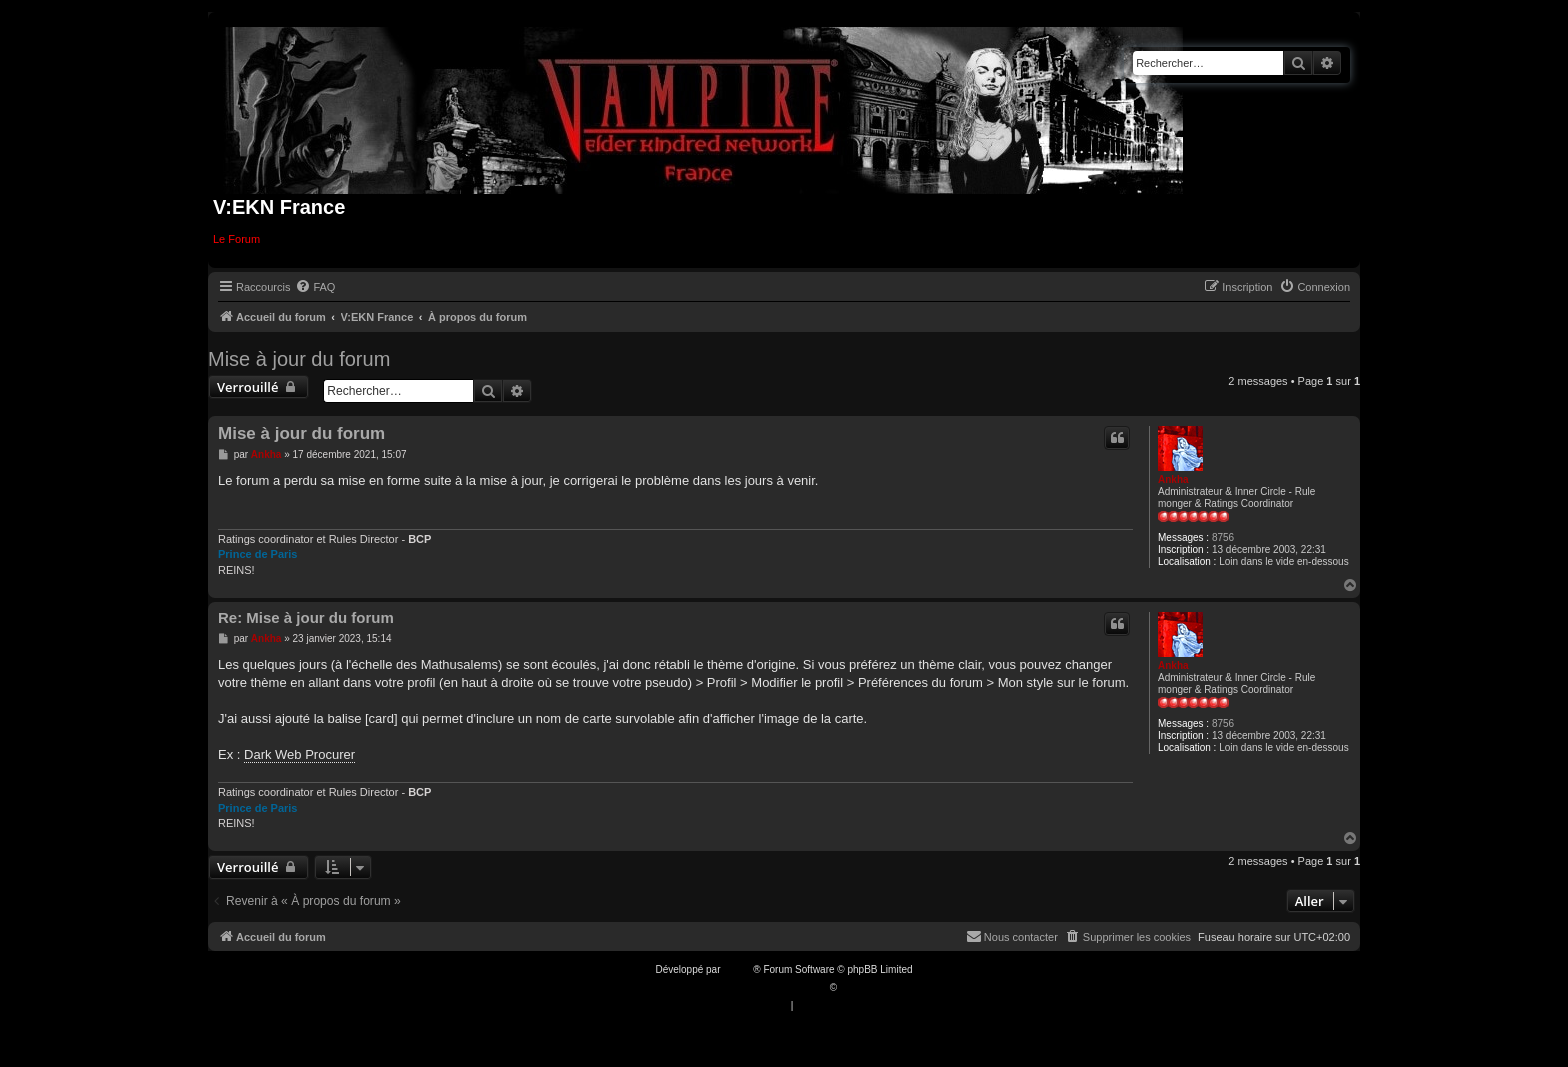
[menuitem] (315, 287)
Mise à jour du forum (299, 359)
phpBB (738, 969)
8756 (1223, 537)
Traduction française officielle (762, 987)
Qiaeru (855, 987)
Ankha (1173, 479)
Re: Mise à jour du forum (306, 617)
